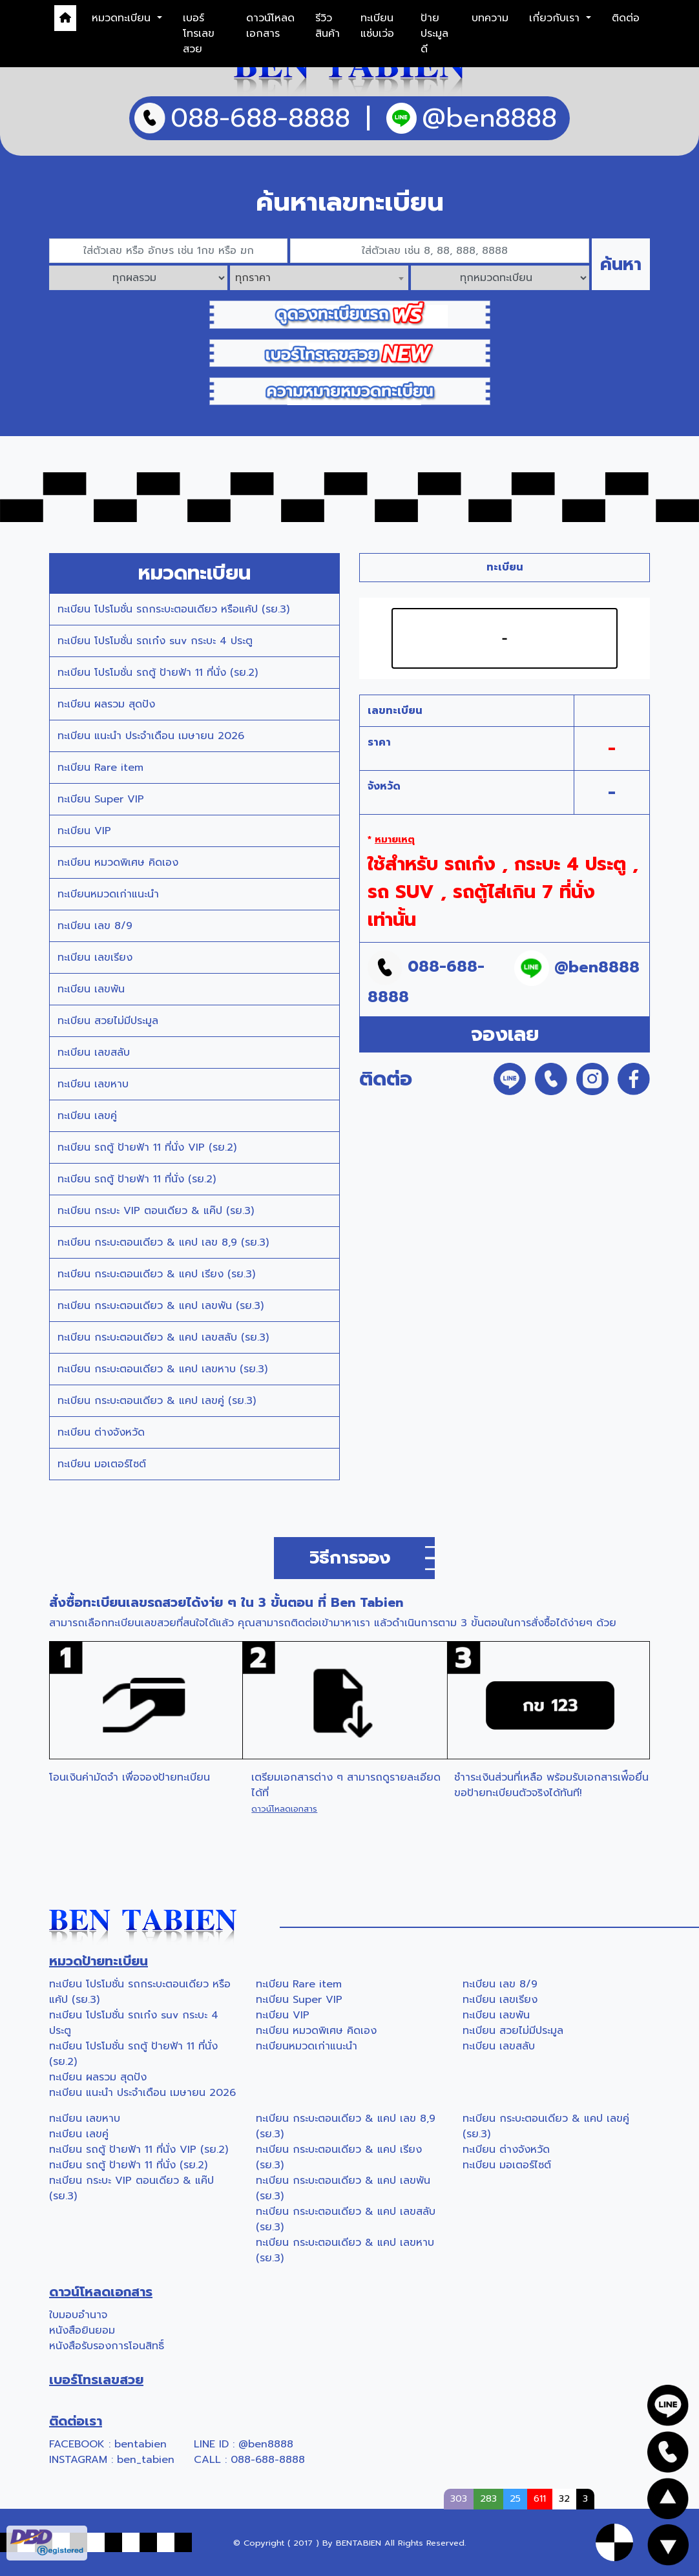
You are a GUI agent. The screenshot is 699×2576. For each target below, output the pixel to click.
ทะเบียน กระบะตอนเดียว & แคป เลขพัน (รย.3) (160, 1306)
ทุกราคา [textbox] (253, 278)
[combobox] (319, 278)
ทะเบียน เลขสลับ (93, 1052)
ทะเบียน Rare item (100, 767)
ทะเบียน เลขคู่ (87, 1116)
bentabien (140, 2444)
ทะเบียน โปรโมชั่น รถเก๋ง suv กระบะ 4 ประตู (155, 641)
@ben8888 (265, 2444)
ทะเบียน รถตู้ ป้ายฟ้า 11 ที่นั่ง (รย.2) (136, 1179)
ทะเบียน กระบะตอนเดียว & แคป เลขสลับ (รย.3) (163, 1337)
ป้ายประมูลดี (434, 33)
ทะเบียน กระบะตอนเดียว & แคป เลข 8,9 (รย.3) (163, 1242)
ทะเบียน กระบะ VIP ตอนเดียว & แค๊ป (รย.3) (155, 1211)
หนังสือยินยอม (82, 2330)
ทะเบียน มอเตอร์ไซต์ (101, 1464)
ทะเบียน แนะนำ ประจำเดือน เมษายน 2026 (150, 736)
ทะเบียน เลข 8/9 (94, 926)
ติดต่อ (626, 18)
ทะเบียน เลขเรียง (94, 957)
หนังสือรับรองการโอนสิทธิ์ (106, 2346)
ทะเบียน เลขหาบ (93, 1084)
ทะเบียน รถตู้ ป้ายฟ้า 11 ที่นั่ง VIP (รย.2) (146, 1147)
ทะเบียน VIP (84, 831)
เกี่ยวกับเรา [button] (556, 18)
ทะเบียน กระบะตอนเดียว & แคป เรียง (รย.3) (156, 1274)
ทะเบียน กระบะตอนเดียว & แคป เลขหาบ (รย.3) (162, 1369)
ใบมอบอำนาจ (78, 2315)
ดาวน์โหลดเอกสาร (270, 25)
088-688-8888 (268, 2459)
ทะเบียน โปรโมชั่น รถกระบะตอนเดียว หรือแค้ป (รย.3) (173, 609)
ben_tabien (145, 2459)
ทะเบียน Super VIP (100, 799)
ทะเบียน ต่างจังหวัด (101, 1432)
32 (564, 2498)
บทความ (490, 18)
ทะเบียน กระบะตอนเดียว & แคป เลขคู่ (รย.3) (156, 1400)
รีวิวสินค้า (327, 25)
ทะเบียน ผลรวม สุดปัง (106, 704)
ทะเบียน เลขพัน (91, 989)
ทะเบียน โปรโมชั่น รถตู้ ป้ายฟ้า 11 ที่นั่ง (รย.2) (157, 672)
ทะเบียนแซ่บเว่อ (377, 25)
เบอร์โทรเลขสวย (198, 33)
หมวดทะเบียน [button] (123, 18)
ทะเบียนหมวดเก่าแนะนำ (108, 894)
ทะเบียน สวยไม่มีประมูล (107, 1021)
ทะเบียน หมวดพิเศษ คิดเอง (117, 862)
